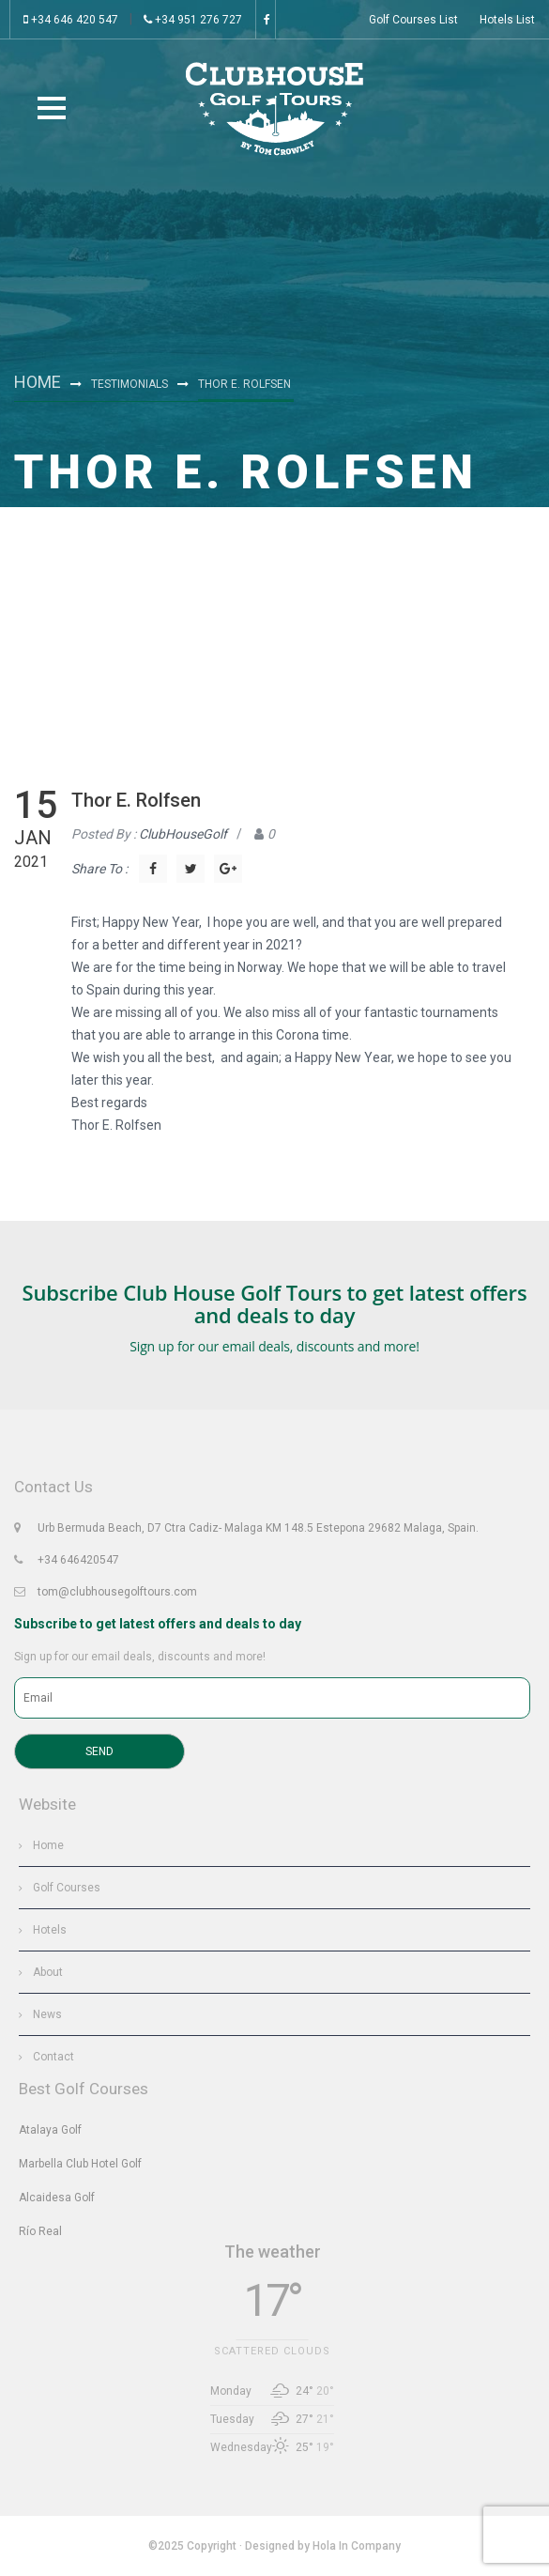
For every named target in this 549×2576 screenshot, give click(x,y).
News (47, 2014)
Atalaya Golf (50, 2129)
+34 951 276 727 (193, 19)
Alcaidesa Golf (57, 2197)
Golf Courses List (413, 19)
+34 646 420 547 (70, 19)
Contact (53, 2056)
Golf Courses (66, 1887)
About (48, 1972)
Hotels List (507, 19)
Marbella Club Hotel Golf (80, 2163)
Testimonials (129, 384)
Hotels (50, 1929)
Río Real (40, 2231)
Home (37, 382)
